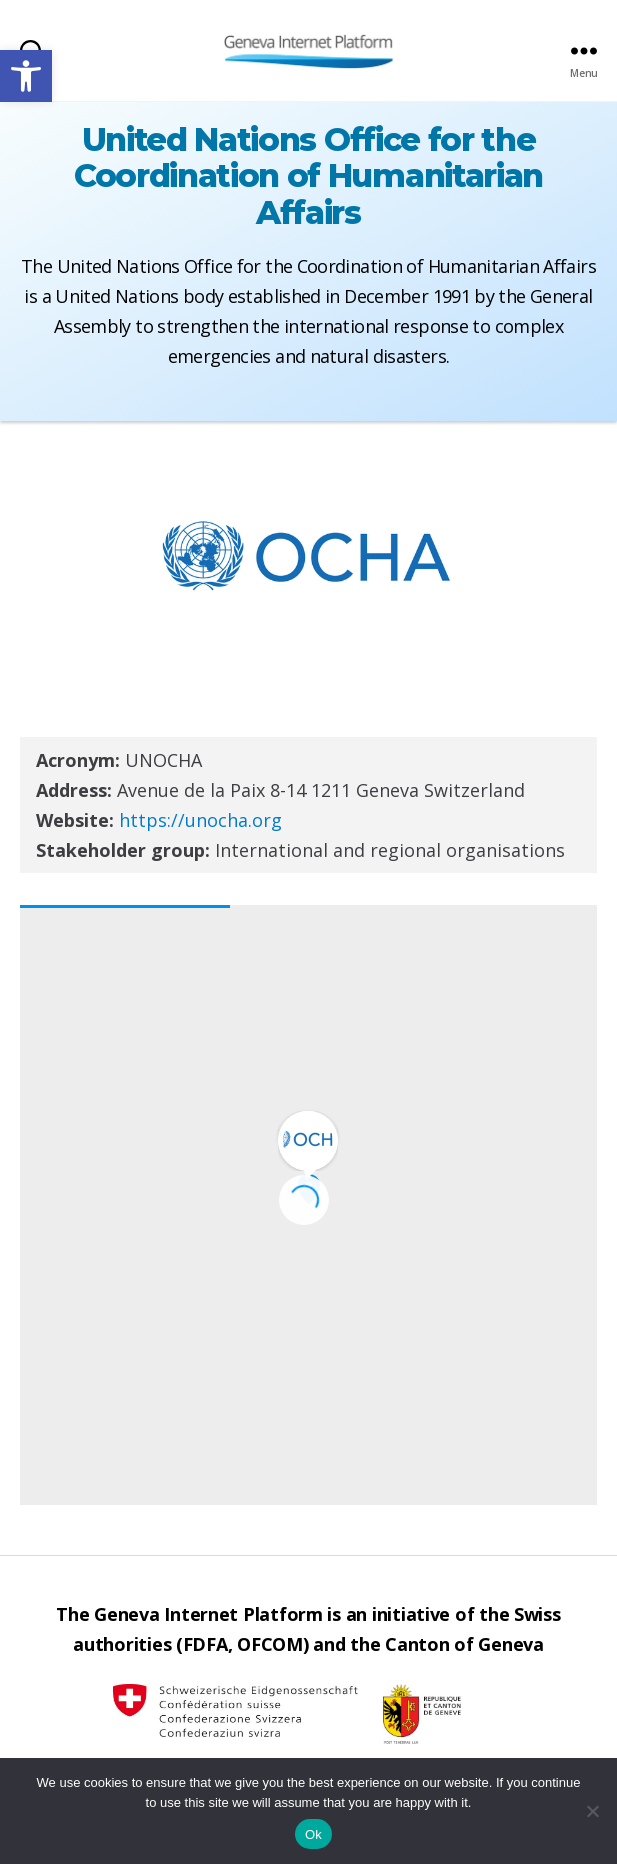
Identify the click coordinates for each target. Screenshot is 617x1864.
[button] (26, 76)
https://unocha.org (200, 820)
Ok (313, 1834)
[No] (592, 1811)
